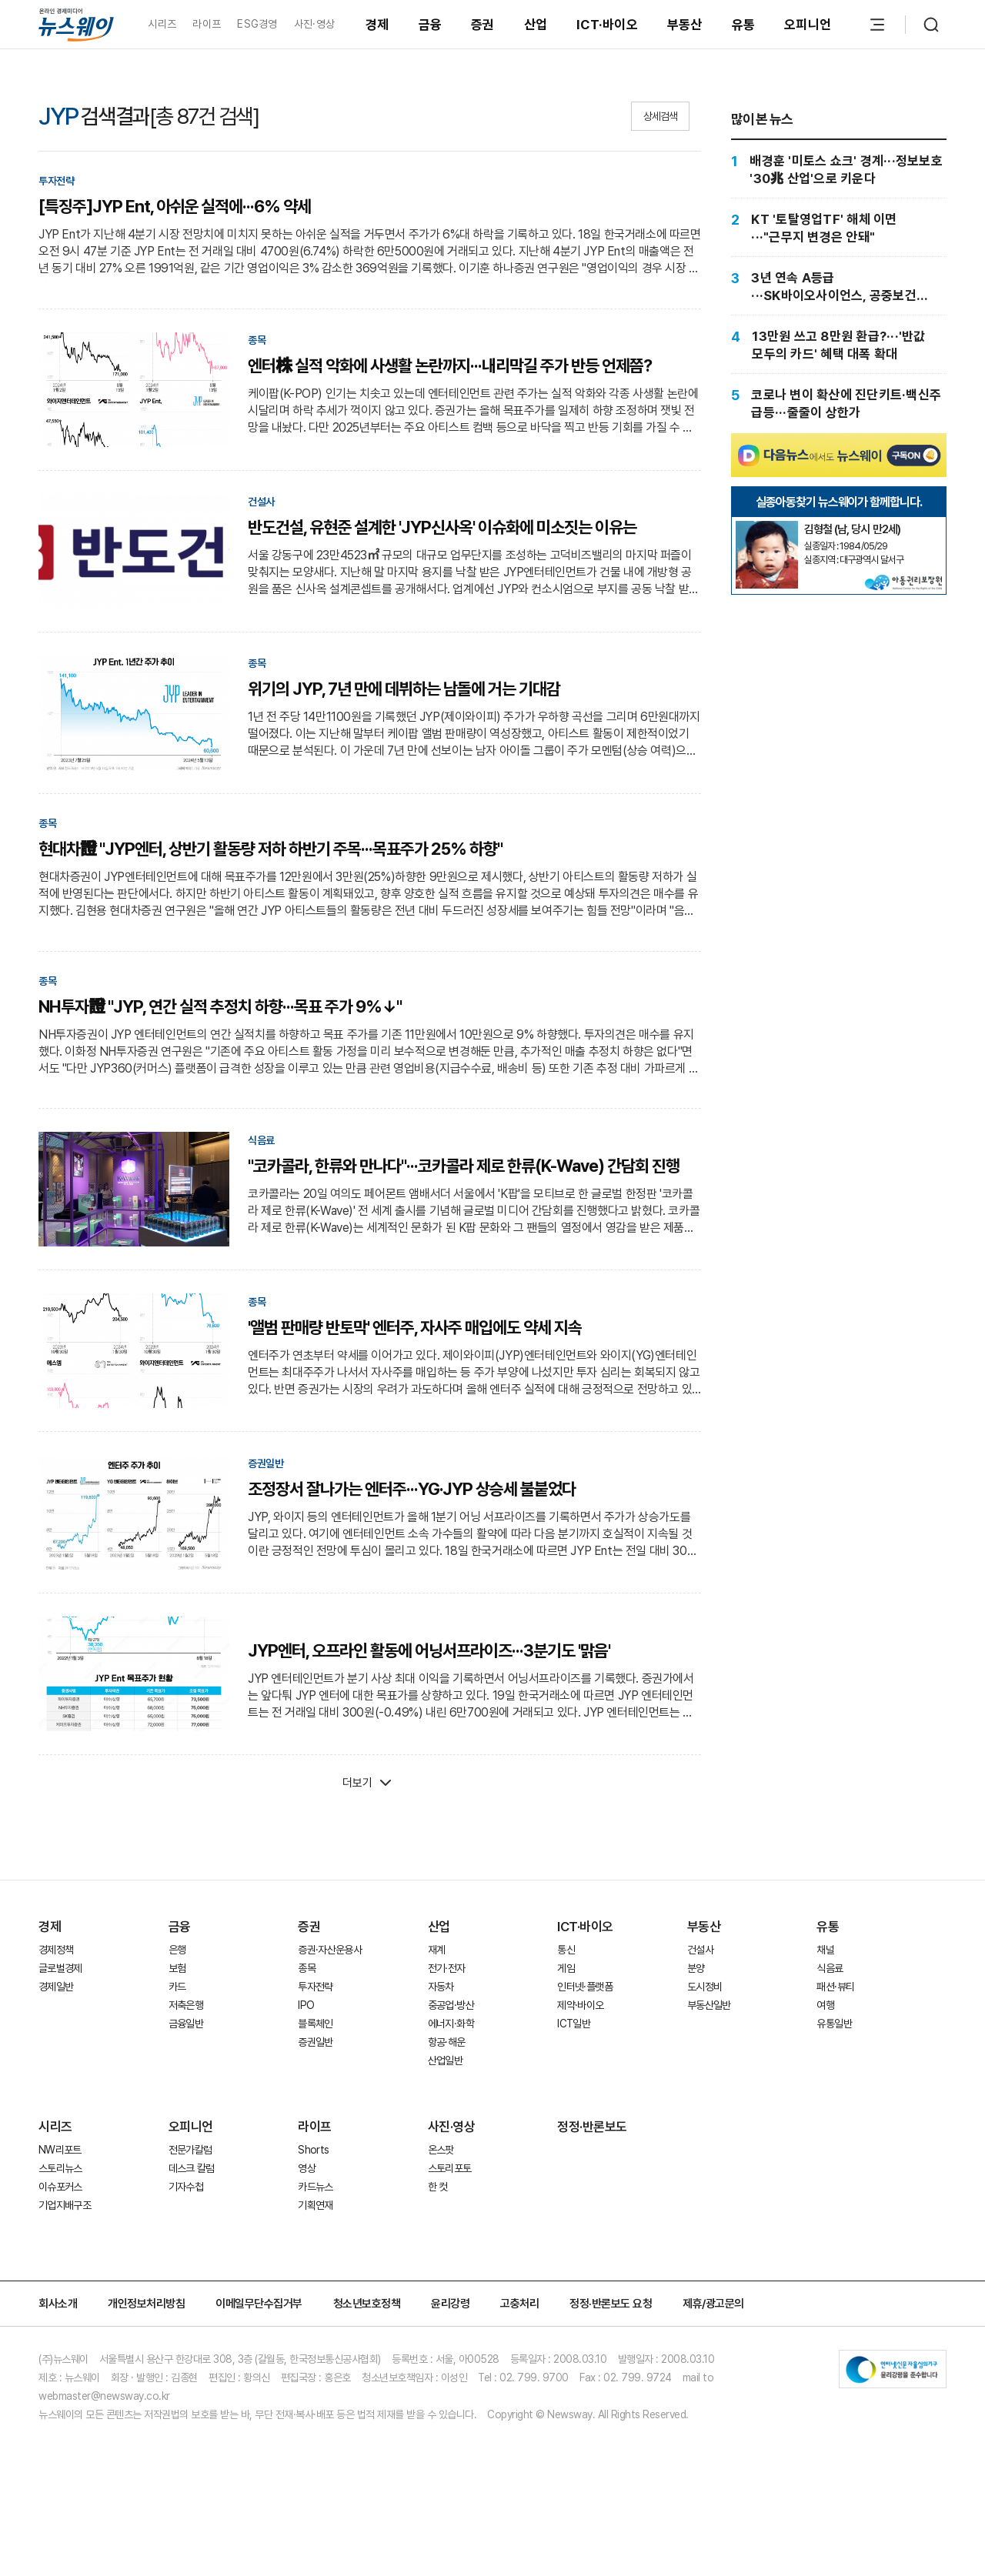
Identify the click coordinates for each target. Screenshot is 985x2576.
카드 (177, 1986)
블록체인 (315, 2023)
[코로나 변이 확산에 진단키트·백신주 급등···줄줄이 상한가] (839, 403)
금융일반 (186, 2023)
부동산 (685, 24)
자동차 (441, 1986)
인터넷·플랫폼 (585, 1986)
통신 (566, 1950)
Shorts (313, 2150)
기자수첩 (186, 2187)
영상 (307, 2168)
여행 (825, 2005)
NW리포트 (60, 2150)
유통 (744, 24)
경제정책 (55, 1950)
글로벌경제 (60, 1968)
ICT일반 (573, 2023)
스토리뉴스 (60, 2168)
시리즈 (162, 24)
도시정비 (704, 1986)
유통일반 (833, 2023)
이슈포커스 (60, 2187)
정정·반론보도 (592, 2126)
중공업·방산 (451, 2005)
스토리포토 (450, 2168)
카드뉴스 (315, 2187)
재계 (437, 1950)
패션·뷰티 (835, 1986)
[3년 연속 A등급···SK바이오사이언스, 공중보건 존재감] (839, 286)
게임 (566, 1968)
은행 (177, 1950)
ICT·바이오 (607, 24)
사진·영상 (314, 24)
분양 (696, 1968)
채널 (825, 1950)
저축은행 (186, 2005)
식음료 (829, 1968)
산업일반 (445, 2060)
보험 (177, 1968)
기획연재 (315, 2205)
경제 (377, 24)
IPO (306, 2005)
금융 (430, 24)
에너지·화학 (451, 2023)
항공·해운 (447, 2042)
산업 (536, 24)
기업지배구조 (64, 2205)
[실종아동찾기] (766, 527)
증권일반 (315, 2042)
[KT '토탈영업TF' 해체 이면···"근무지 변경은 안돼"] (839, 228)
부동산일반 (709, 2005)
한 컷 (438, 2187)
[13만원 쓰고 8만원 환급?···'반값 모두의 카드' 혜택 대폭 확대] (839, 345)
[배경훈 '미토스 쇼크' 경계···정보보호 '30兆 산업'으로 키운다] (839, 170)
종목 (307, 1968)
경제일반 (55, 1986)
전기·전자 (447, 1968)
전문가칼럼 (190, 2150)
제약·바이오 (580, 2005)
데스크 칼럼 (192, 2168)
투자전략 (315, 1986)
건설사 (700, 1950)
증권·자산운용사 (330, 1950)
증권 (483, 24)
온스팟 (441, 2150)
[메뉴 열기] (877, 24)
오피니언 (807, 24)
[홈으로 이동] (76, 24)
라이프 (206, 24)
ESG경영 (257, 24)
